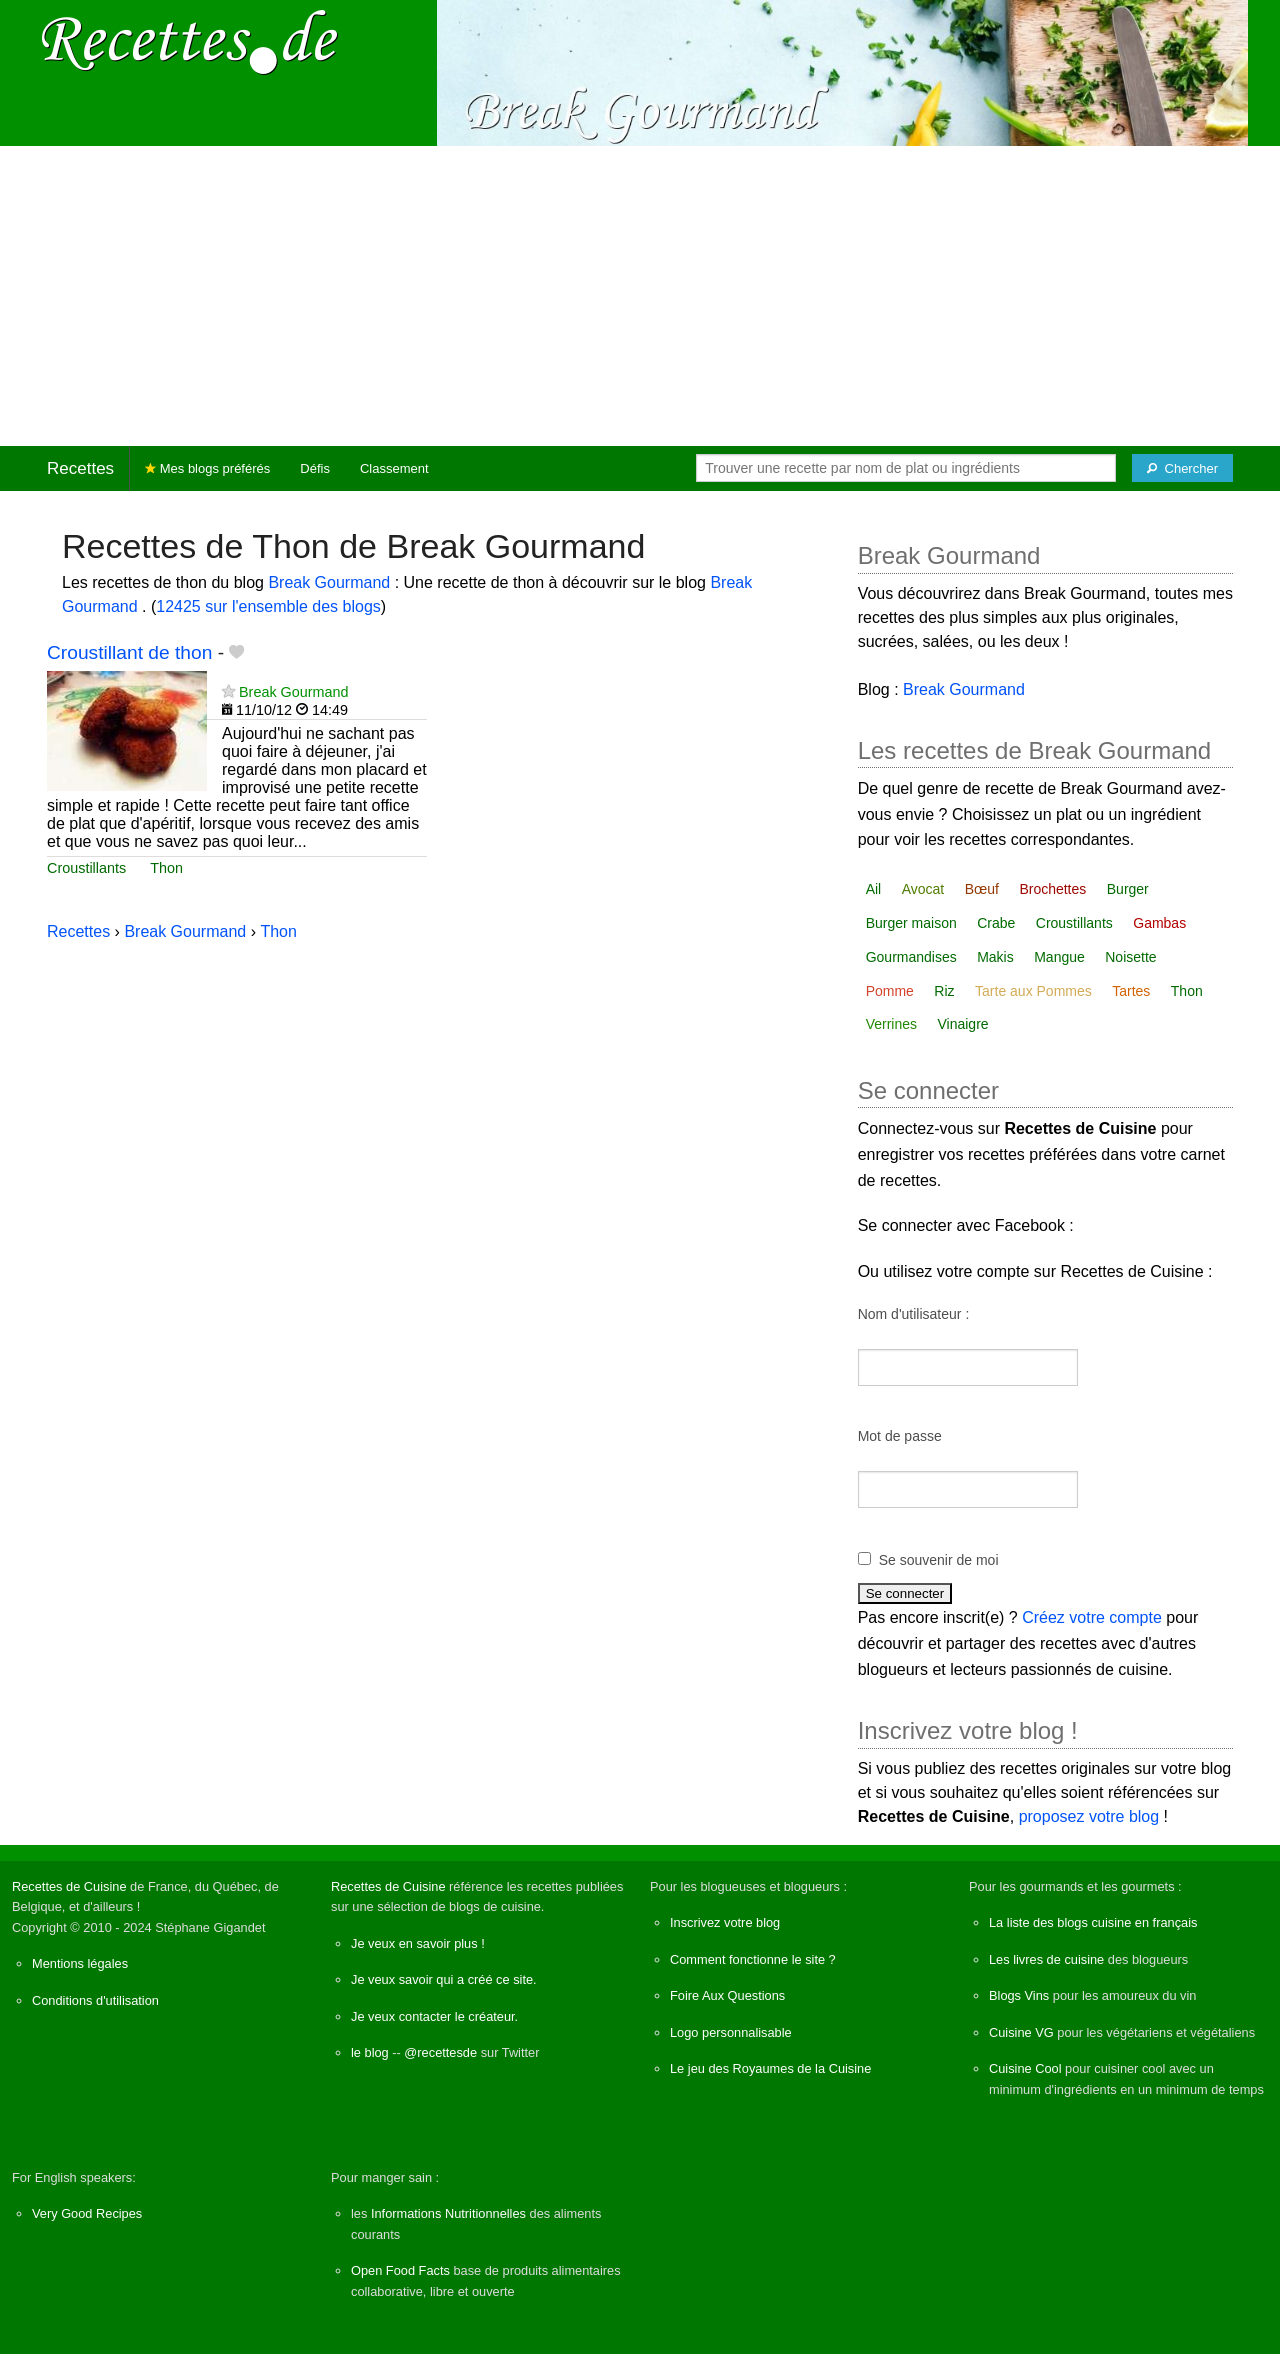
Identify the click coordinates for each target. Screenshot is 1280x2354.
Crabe (996, 923)
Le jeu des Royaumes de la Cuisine (770, 2068)
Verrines (891, 1024)
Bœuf (982, 889)
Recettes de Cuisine (69, 1886)
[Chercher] (1182, 468)
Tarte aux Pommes (1033, 991)
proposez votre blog (1089, 1816)
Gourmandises (911, 957)
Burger (1128, 889)
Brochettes (1052, 889)
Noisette (1130, 957)
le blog (370, 2052)
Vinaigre (962, 1024)
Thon (166, 868)
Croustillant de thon (129, 652)
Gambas (1159, 923)
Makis (995, 957)
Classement (394, 468)
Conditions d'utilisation (95, 2000)
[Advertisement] (640, 296)
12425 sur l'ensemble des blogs (268, 606)
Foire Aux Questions (727, 1995)
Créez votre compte (1092, 1617)
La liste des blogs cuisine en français (1093, 1922)
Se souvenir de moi (939, 1560)
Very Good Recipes (87, 2213)
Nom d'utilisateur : (914, 1314)
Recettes (80, 468)
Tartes (1131, 991)
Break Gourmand (331, 582)
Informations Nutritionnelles (448, 2213)
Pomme (890, 991)
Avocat (923, 889)
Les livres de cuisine (1046, 1959)
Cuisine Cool (1025, 2068)
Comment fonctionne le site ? (753, 1959)
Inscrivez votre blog (725, 1922)
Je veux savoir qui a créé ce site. (444, 1979)
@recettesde (440, 2052)
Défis (315, 468)
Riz (944, 991)
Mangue (1059, 957)
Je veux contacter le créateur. (434, 2016)
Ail (874, 889)
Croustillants (86, 868)
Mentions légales (80, 1963)
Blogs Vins (1019, 1995)
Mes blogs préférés (207, 468)
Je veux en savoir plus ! (418, 1943)
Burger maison (911, 923)
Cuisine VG (1021, 2032)
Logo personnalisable (731, 2032)
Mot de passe (900, 1436)
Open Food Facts (400, 2270)
